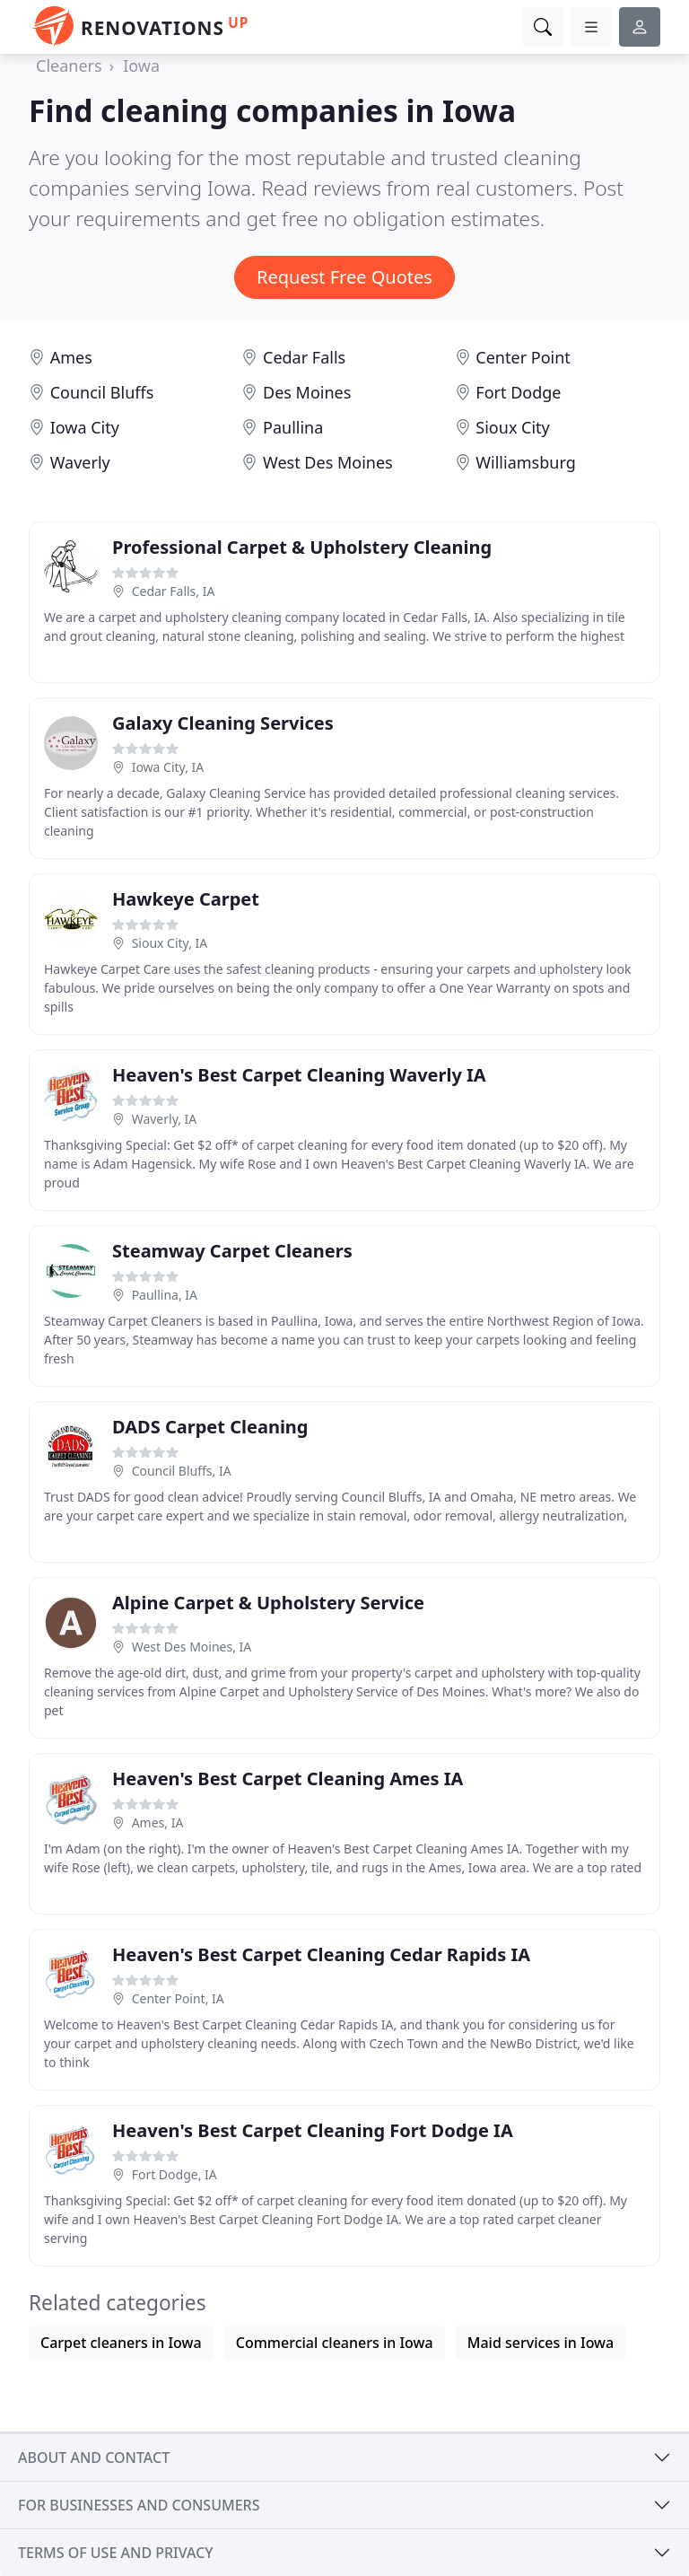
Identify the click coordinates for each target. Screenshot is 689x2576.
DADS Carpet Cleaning (210, 1427)
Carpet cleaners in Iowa (121, 2343)
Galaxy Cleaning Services (223, 723)
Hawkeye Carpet (185, 899)
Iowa (141, 65)
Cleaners (69, 65)
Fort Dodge (518, 392)
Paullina (293, 427)
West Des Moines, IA (192, 1646)
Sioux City (512, 427)
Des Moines (307, 392)
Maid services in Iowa (540, 2343)
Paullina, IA (164, 1294)
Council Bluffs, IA (181, 1470)
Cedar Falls (304, 357)
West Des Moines (328, 462)
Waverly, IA (164, 1118)
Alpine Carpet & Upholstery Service (268, 1602)
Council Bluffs (102, 392)
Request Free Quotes (344, 277)
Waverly (80, 462)
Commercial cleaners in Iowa (334, 2343)
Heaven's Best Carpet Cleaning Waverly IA (299, 1075)
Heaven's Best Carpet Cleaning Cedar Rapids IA (321, 1954)
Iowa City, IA (168, 766)
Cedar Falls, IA (173, 591)
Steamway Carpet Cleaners (232, 1251)
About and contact (94, 2457)
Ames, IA (158, 1822)
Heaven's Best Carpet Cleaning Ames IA (287, 1778)
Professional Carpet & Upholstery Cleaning (302, 547)
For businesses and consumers (138, 2505)
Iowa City (84, 427)
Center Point (522, 357)
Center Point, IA (178, 1998)
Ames (71, 357)
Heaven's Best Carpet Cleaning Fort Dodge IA (312, 2130)
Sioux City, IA (170, 942)
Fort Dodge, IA (174, 2174)
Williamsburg (525, 462)
